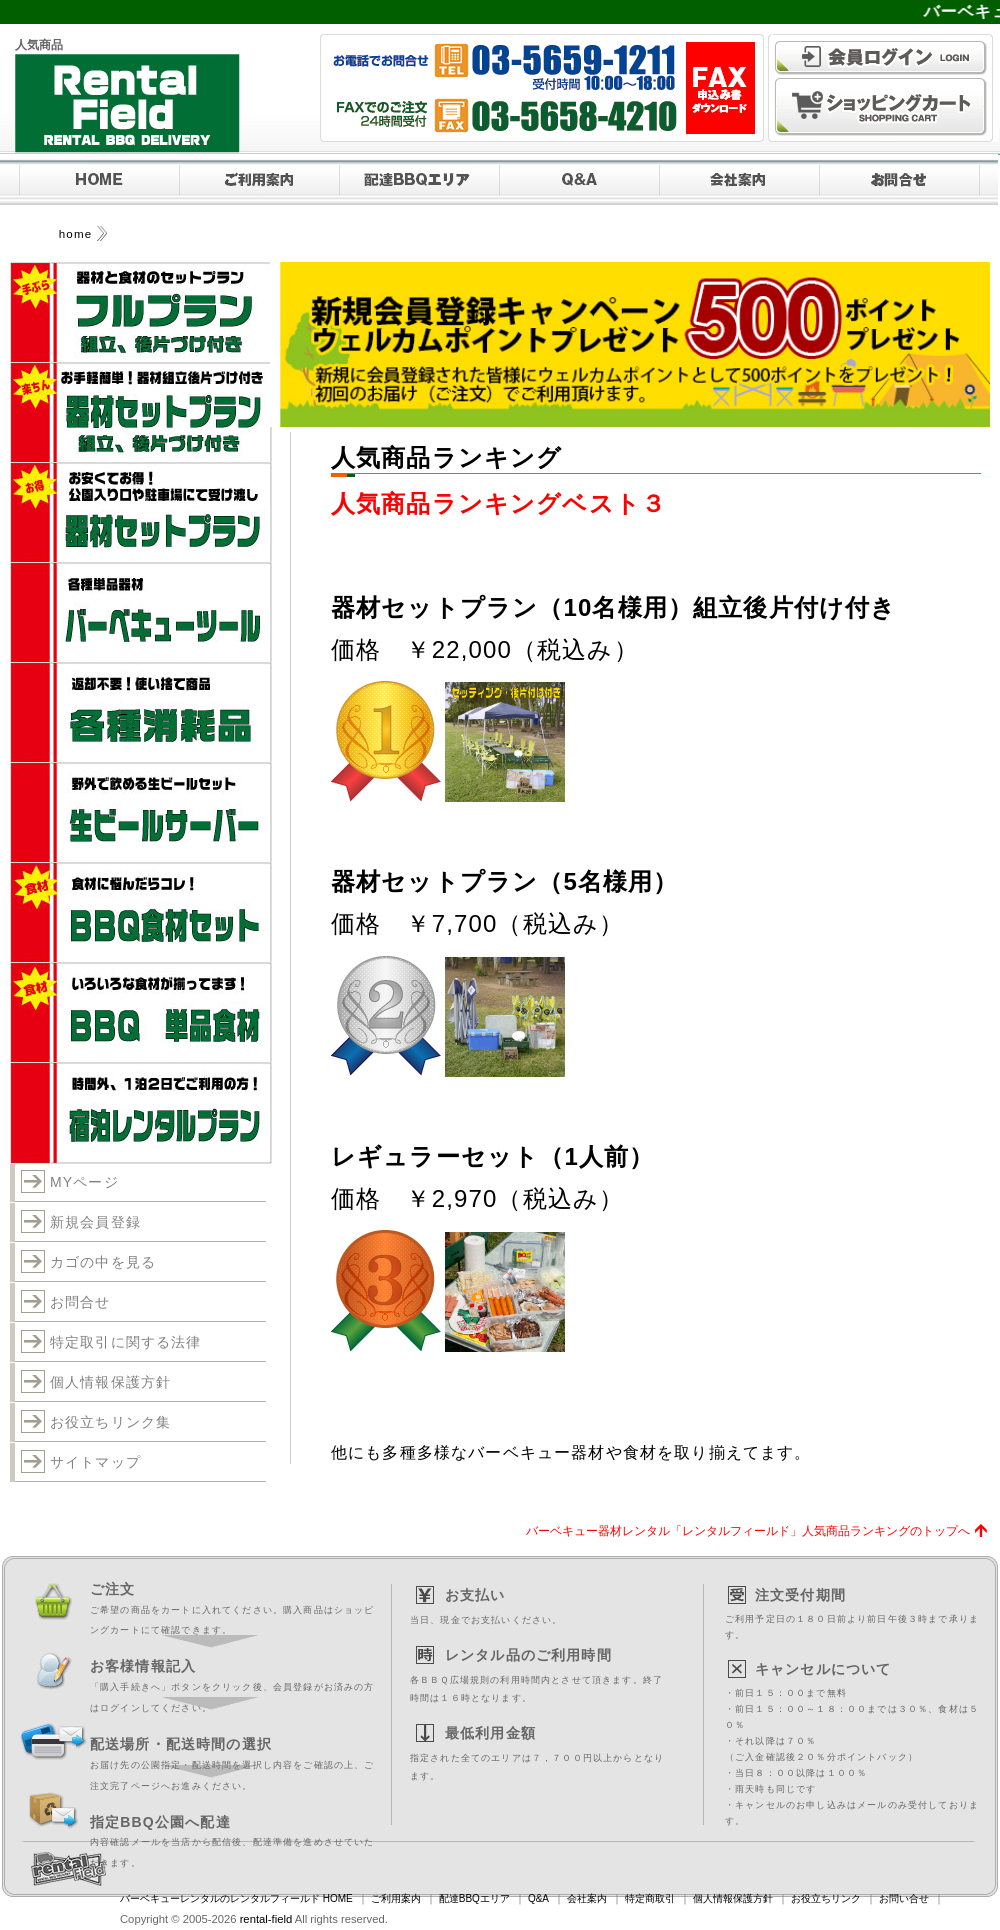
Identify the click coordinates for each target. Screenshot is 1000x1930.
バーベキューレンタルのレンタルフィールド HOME (236, 1898)
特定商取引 (650, 1898)
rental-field (266, 1919)
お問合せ (80, 1302)
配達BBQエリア (474, 1898)
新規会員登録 (95, 1222)
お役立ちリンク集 (110, 1422)
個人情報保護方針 (110, 1382)
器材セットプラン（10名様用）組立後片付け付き (613, 607)
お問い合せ (904, 1898)
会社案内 (587, 1898)
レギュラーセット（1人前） (492, 1156)
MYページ (84, 1182)
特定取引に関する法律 (126, 1342)
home (76, 233)
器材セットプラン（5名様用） (505, 881)
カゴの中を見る (103, 1262)
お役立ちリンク (826, 1898)
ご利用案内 (396, 1898)
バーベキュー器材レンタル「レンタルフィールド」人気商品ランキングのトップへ (748, 1530)
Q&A (538, 1898)
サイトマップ (95, 1462)
